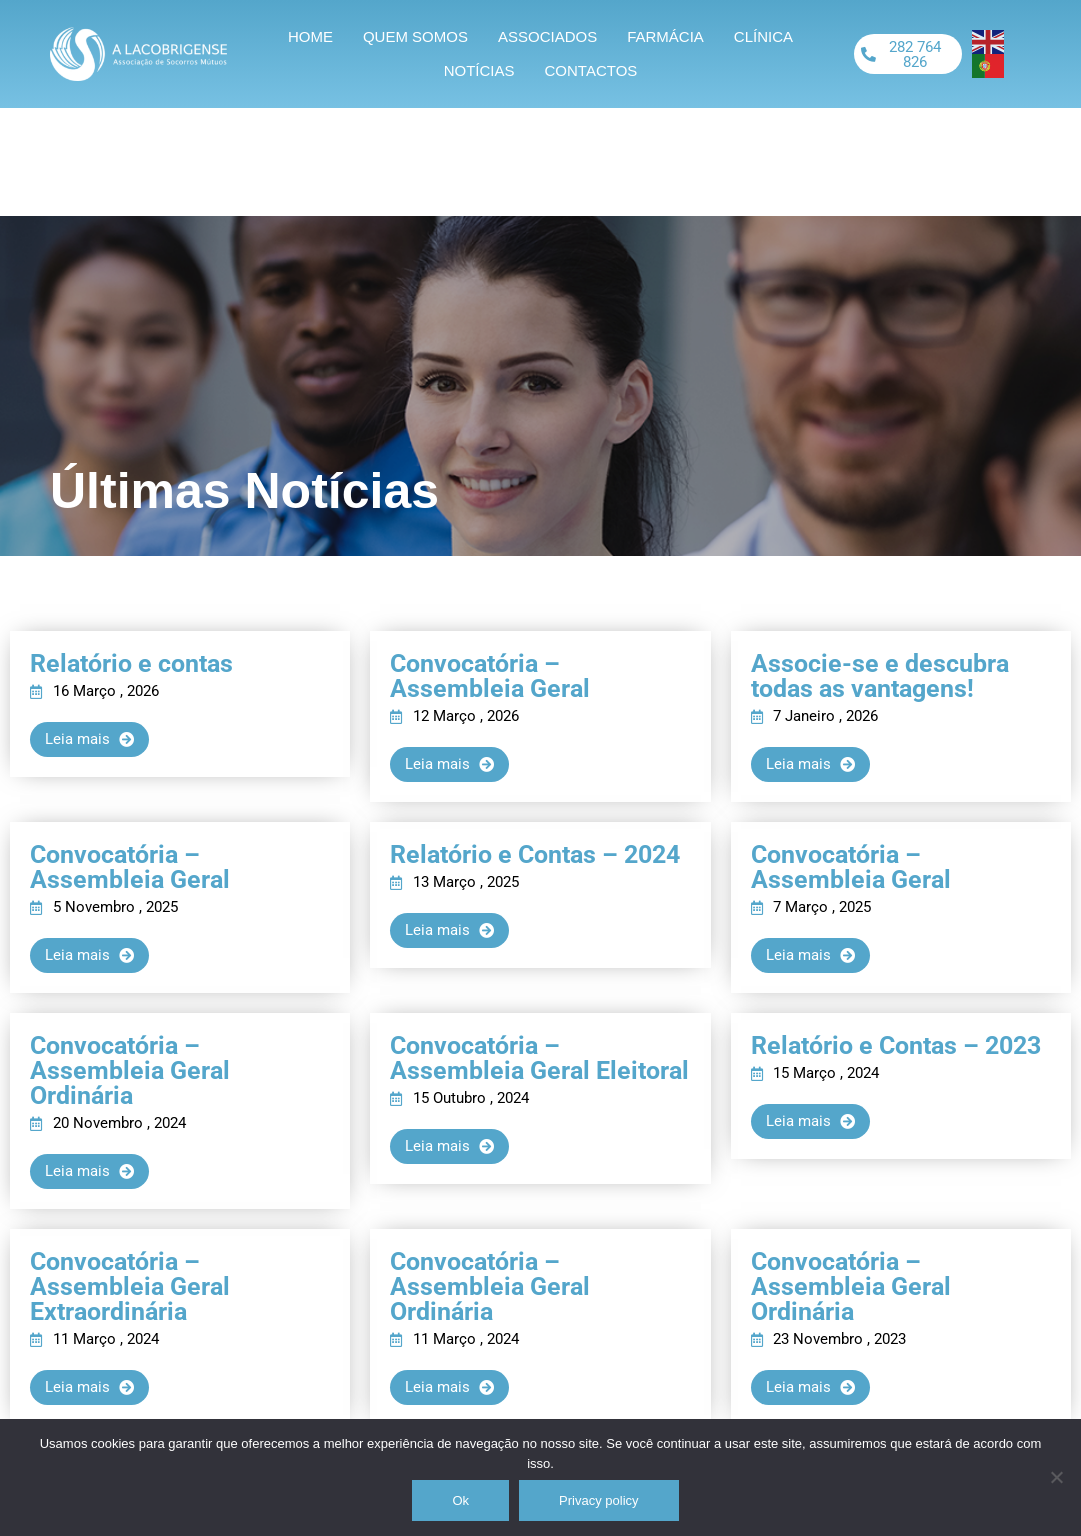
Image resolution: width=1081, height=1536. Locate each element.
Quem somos (415, 36)
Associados (547, 36)
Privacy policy (598, 1500)
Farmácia (665, 36)
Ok (460, 1500)
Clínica (763, 36)
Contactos (591, 70)
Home (310, 36)
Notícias (479, 70)
